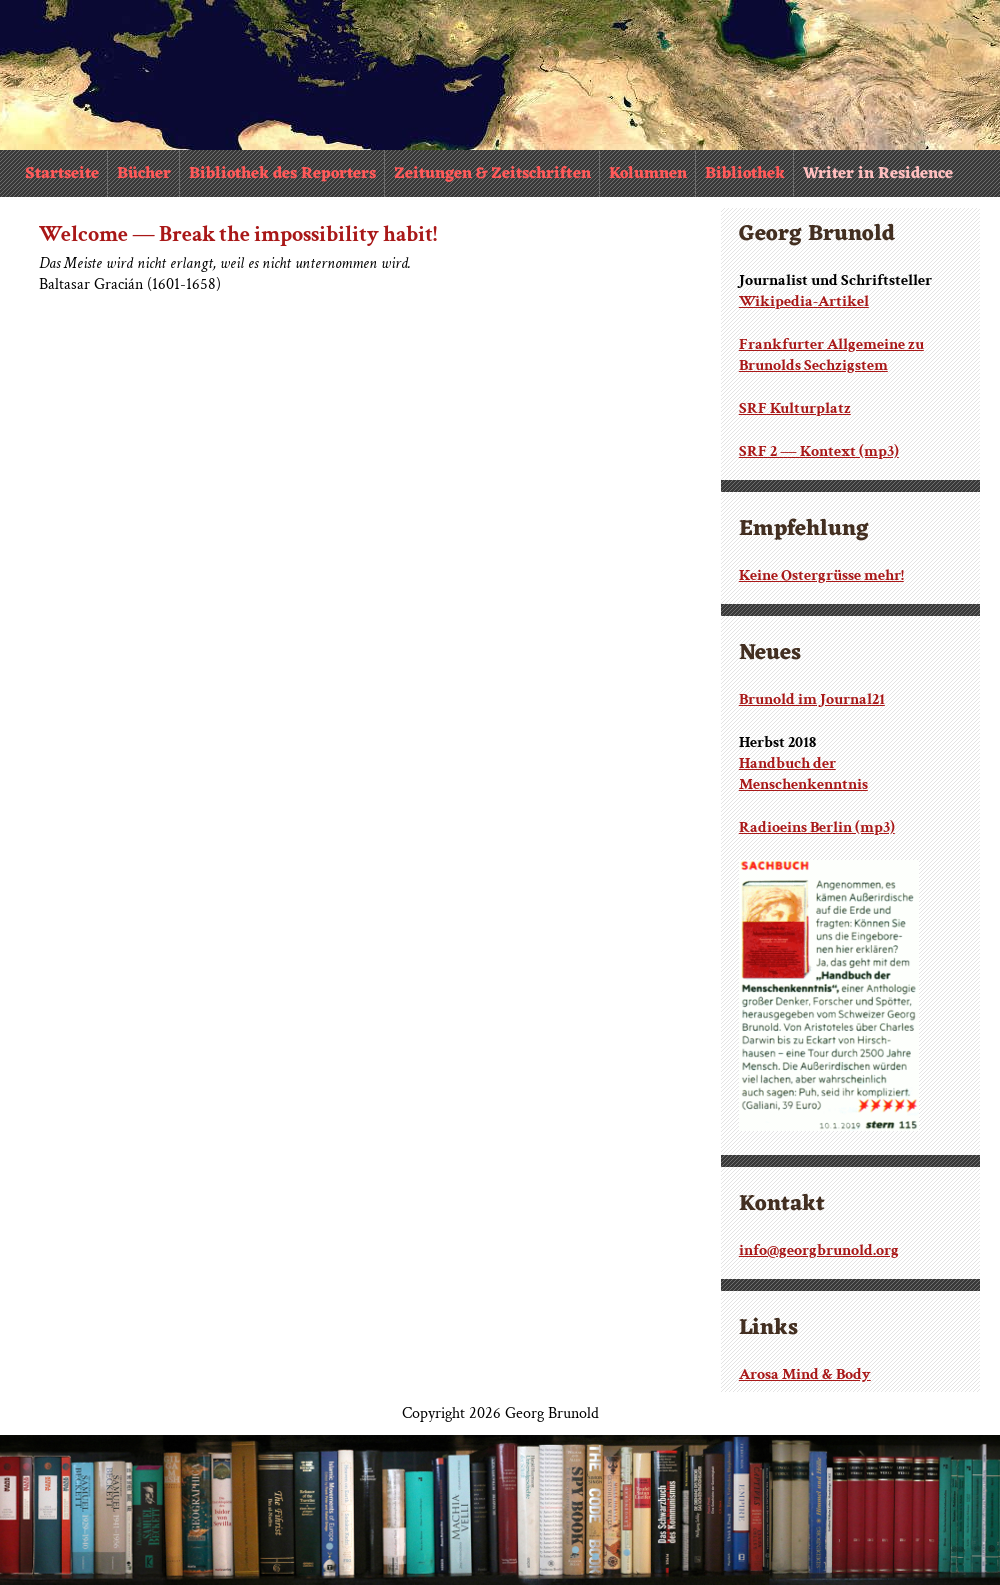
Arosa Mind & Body (805, 1374)
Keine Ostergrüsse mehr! (821, 575)
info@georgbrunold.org (819, 1250)
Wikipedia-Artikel (804, 301)
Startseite (62, 174)
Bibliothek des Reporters (282, 174)
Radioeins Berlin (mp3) (817, 827)
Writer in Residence (878, 174)
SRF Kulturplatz (795, 408)
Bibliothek (745, 174)
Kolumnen (648, 174)
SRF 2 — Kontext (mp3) (819, 451)
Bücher (144, 174)
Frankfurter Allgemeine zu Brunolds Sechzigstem (831, 355)
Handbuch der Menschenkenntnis (803, 774)
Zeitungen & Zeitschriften (492, 174)
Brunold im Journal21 (812, 699)
